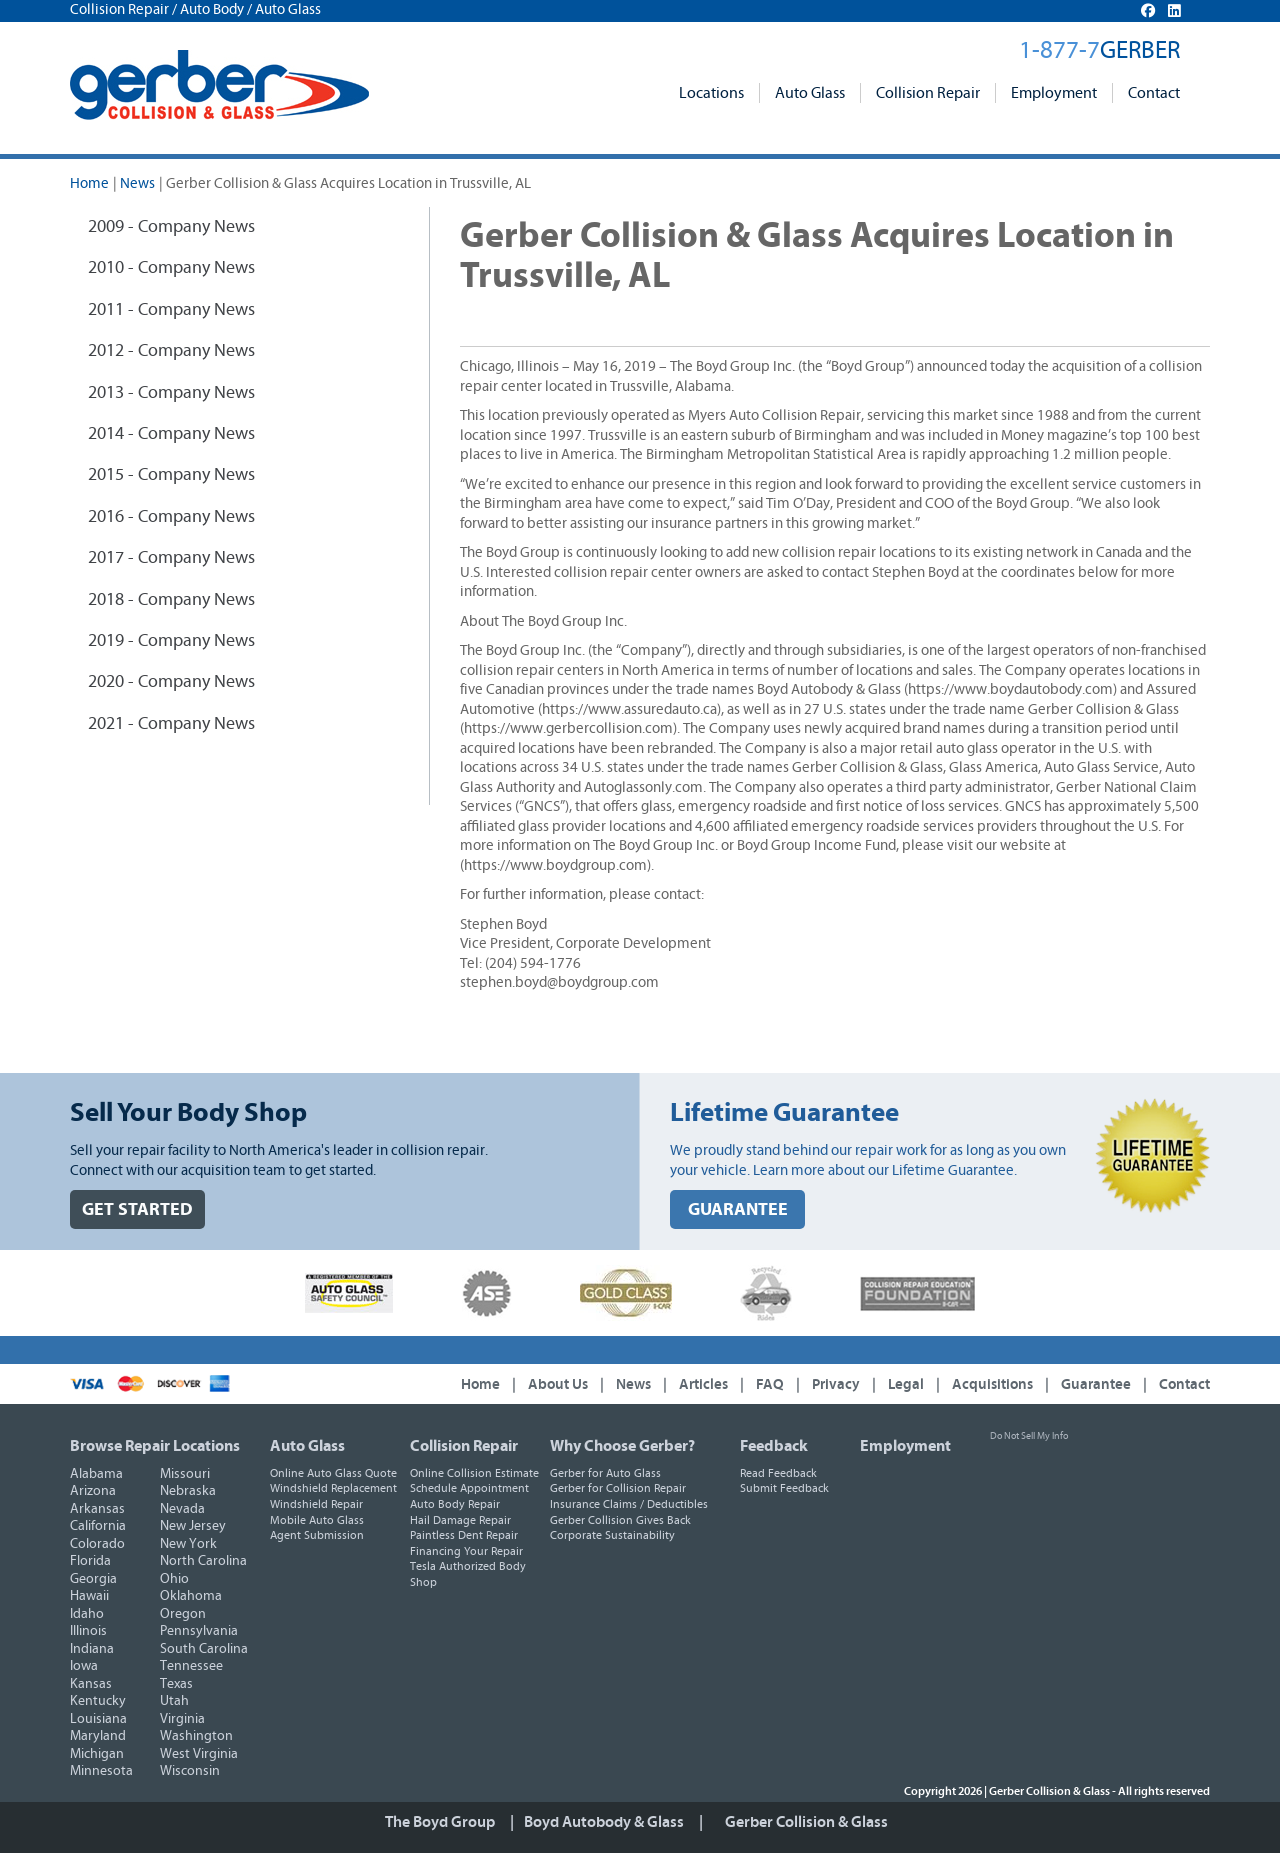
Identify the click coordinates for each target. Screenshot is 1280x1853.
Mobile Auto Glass (317, 1520)
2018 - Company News (171, 600)
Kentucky (98, 1701)
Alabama (96, 1474)
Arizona (93, 1491)
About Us (558, 1384)
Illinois (88, 1631)
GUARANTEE (738, 1209)
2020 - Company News (171, 682)
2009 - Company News (171, 227)
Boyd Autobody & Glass (604, 1822)
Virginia (182, 1719)
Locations (711, 93)
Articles (703, 1384)
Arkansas (97, 1509)
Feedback (774, 1446)
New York (188, 1544)
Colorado (97, 1544)
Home (89, 183)
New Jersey (193, 1526)
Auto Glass (810, 93)
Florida (90, 1561)
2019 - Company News (171, 641)
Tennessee (191, 1666)
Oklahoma (191, 1596)
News (137, 183)
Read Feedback (778, 1473)
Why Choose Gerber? (622, 1446)
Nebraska (188, 1491)
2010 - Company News (171, 268)
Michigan (97, 1754)
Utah (174, 1701)
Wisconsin (190, 1771)
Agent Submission (317, 1535)
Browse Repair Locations (155, 1446)
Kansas (91, 1684)
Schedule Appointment (469, 1488)
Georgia (93, 1579)
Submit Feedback (784, 1488)
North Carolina (203, 1561)
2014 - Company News (171, 434)
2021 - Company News (171, 724)
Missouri (185, 1474)
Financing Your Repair (466, 1551)
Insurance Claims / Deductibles (629, 1504)
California (98, 1526)
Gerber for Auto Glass (605, 1473)
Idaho (87, 1614)
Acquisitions (992, 1384)
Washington (196, 1736)
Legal (906, 1384)
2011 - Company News (171, 310)
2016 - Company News (171, 517)
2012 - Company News (171, 351)
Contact (1154, 93)
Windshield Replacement (333, 1488)
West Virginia (199, 1754)
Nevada (182, 1509)
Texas (176, 1684)
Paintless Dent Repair (464, 1535)
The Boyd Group (440, 1822)
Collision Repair (928, 93)
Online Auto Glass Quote (333, 1473)
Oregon (183, 1614)
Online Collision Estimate (474, 1473)
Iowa (84, 1666)
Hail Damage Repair (460, 1520)
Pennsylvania (199, 1631)
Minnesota (101, 1771)
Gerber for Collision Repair (618, 1488)
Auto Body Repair (455, 1504)
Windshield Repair (316, 1504)
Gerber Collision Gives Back (620, 1520)
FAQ (770, 1384)
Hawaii (89, 1596)
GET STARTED (137, 1209)
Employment (1054, 93)
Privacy (836, 1384)
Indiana (92, 1649)
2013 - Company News (171, 393)
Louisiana (98, 1719)
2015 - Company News (171, 475)
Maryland (98, 1736)
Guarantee (1096, 1384)
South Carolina (204, 1649)
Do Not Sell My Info (1029, 1436)
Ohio (174, 1579)
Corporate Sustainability (612, 1535)
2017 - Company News (171, 558)
